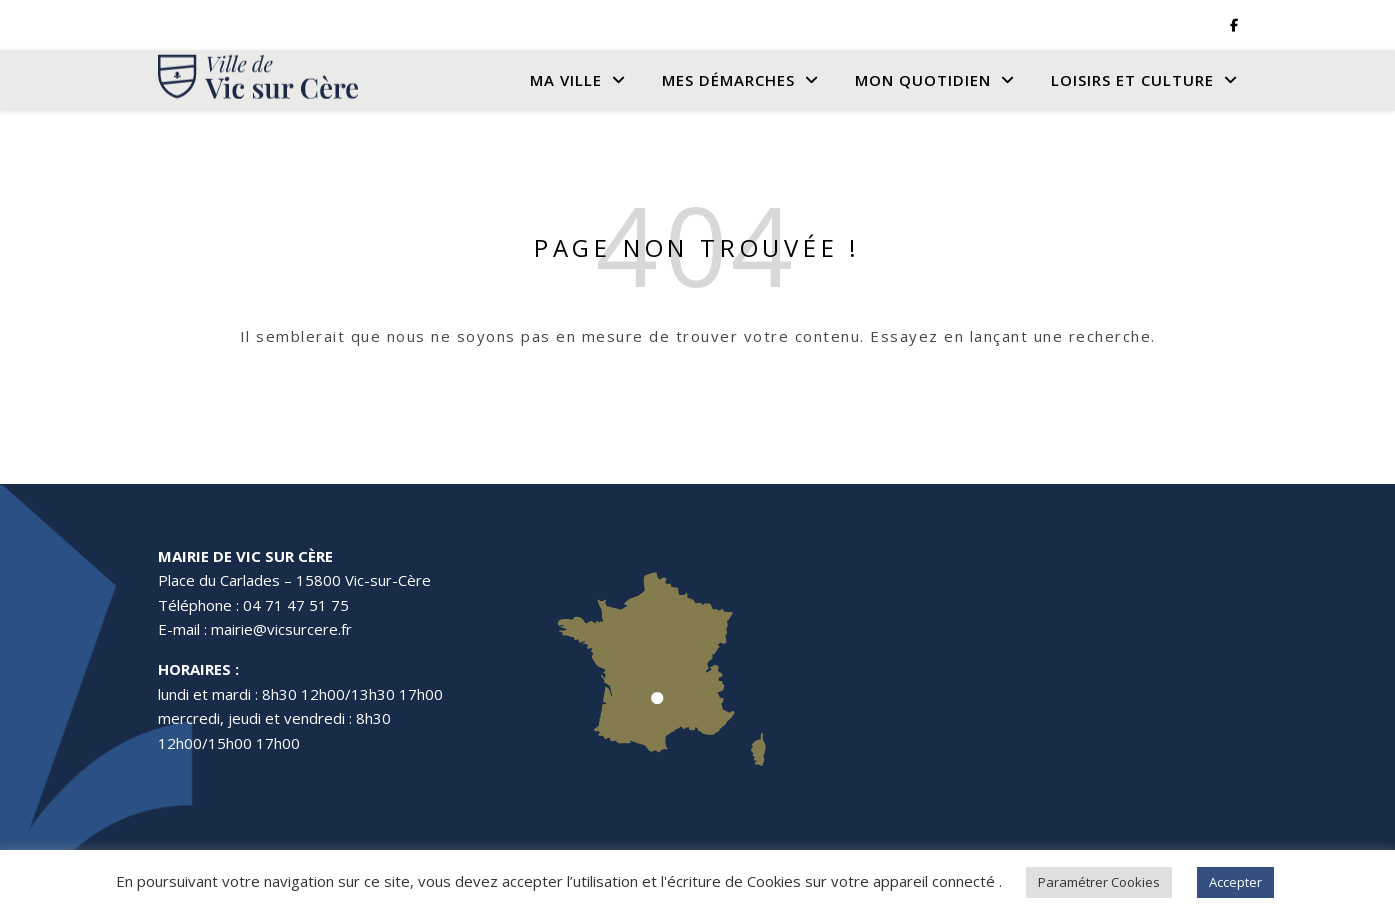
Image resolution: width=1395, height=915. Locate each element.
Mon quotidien (923, 80)
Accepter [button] (1235, 882)
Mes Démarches (728, 80)
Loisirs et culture (1132, 80)
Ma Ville (566, 80)
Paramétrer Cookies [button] (1099, 882)
